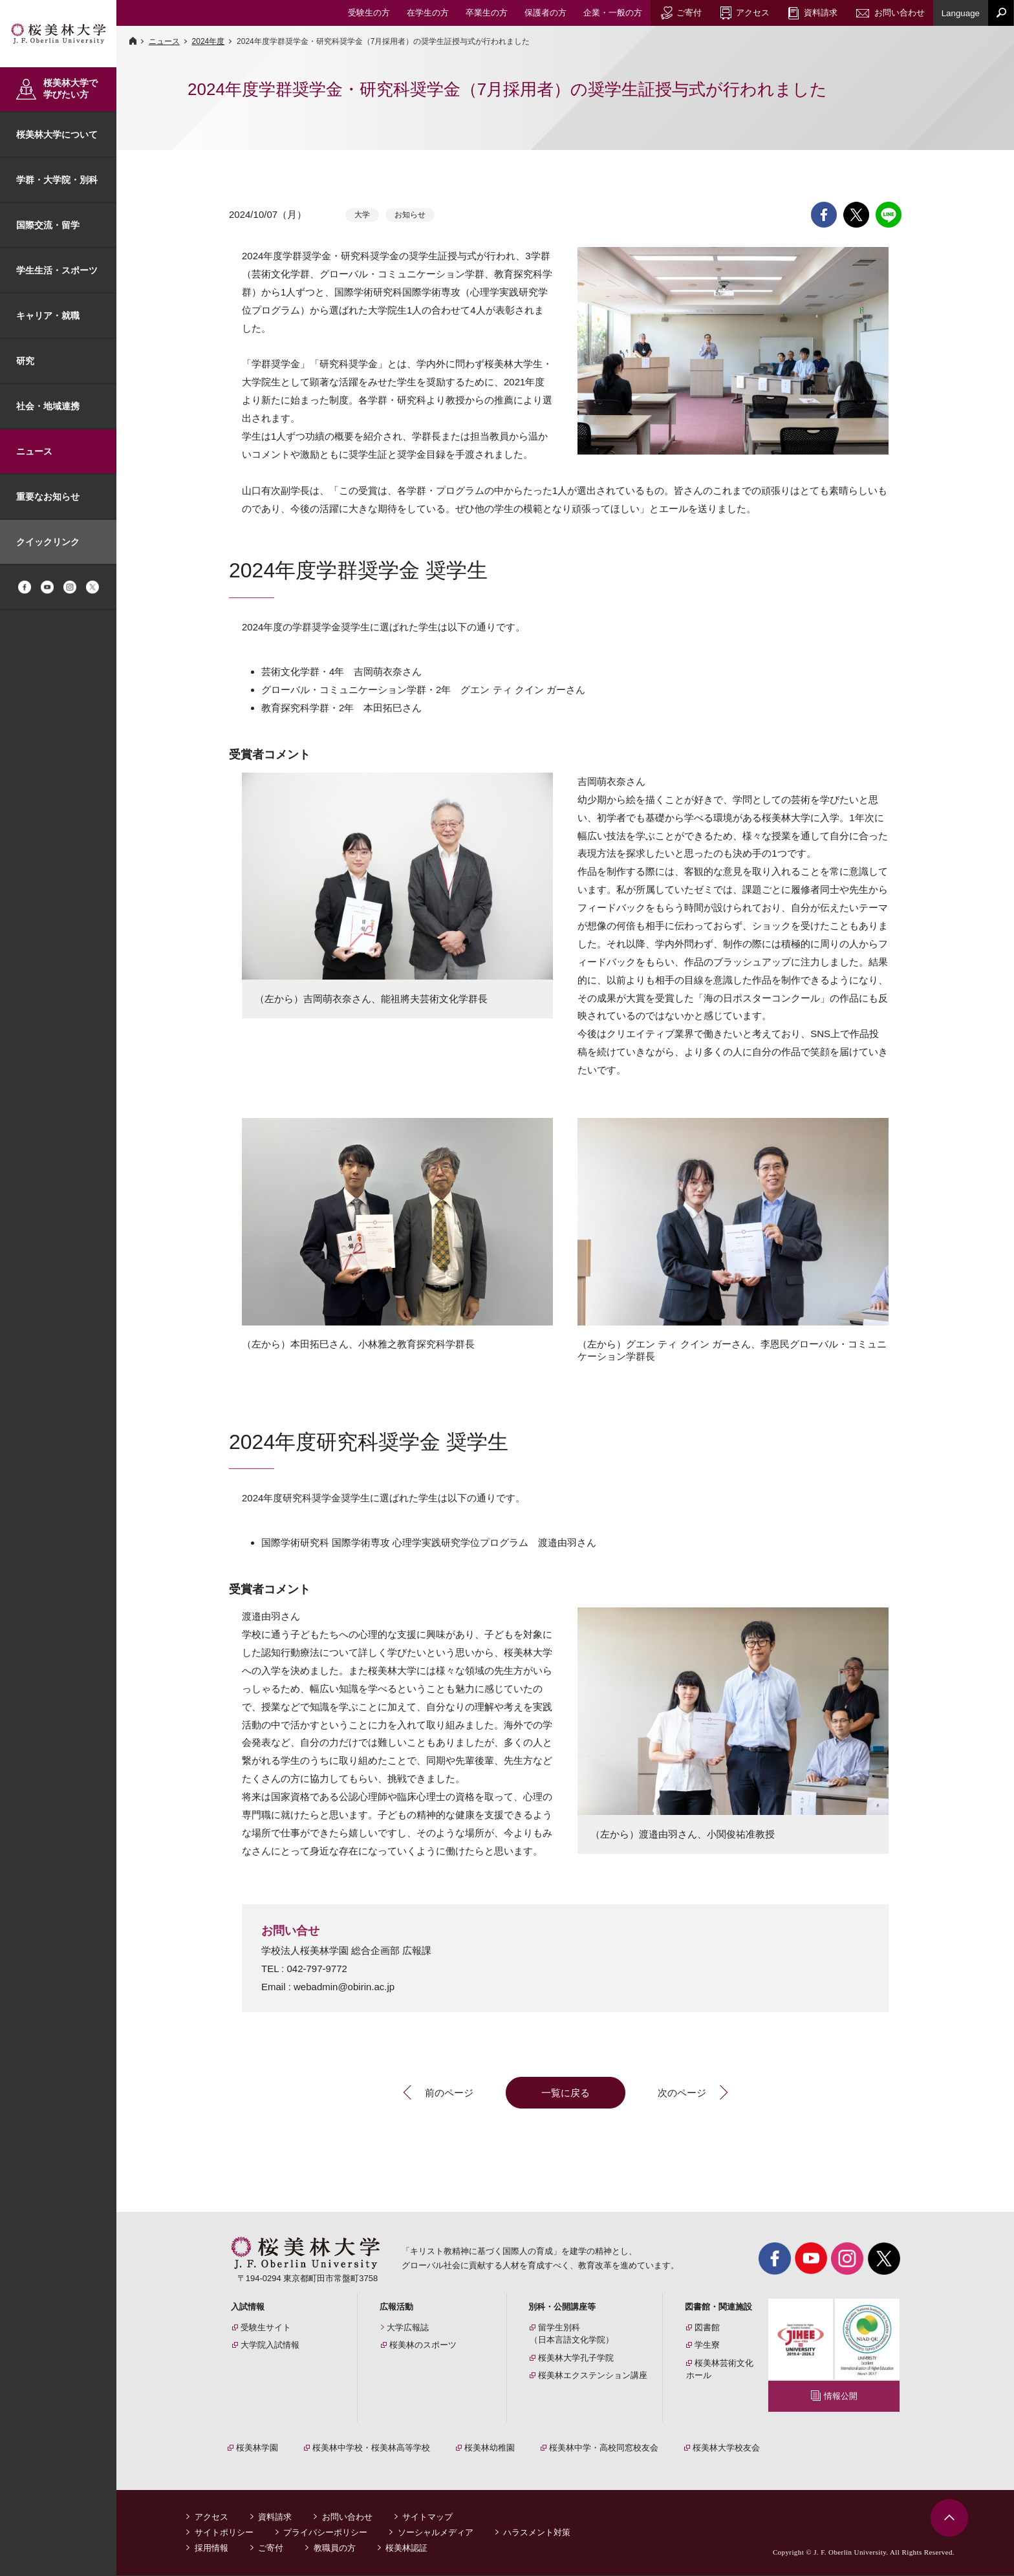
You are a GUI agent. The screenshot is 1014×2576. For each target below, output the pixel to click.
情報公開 (841, 2396)
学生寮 (707, 2345)
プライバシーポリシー (325, 2533)
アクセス (211, 2517)
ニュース (34, 451)
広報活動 (396, 2307)
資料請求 (275, 2517)
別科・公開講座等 (562, 2307)
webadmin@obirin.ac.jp (344, 1986)
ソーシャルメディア (435, 2533)
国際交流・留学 (48, 225)
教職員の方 (335, 2548)
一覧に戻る (565, 2092)
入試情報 (247, 2307)
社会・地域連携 (48, 406)
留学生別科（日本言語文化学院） (572, 2334)
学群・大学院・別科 (57, 180)
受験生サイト (266, 2327)
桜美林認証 (406, 2548)
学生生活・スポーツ (57, 270)
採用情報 (211, 2548)
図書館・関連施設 (718, 2307)
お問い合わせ (347, 2517)
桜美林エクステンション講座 (592, 2375)
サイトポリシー (224, 2533)
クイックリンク (48, 542)
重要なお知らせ (48, 496)
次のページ (682, 2092)
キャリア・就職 (48, 315)
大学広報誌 (408, 2327)
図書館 (707, 2327)
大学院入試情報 (270, 2345)
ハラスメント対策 (536, 2533)
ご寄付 (270, 2548)
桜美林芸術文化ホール (719, 2369)
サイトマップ (427, 2517)
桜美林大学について (57, 134)
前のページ (449, 2092)
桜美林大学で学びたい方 (70, 89)
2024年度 (208, 41)
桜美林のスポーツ (423, 2345)
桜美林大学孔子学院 (576, 2358)
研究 (25, 361)
